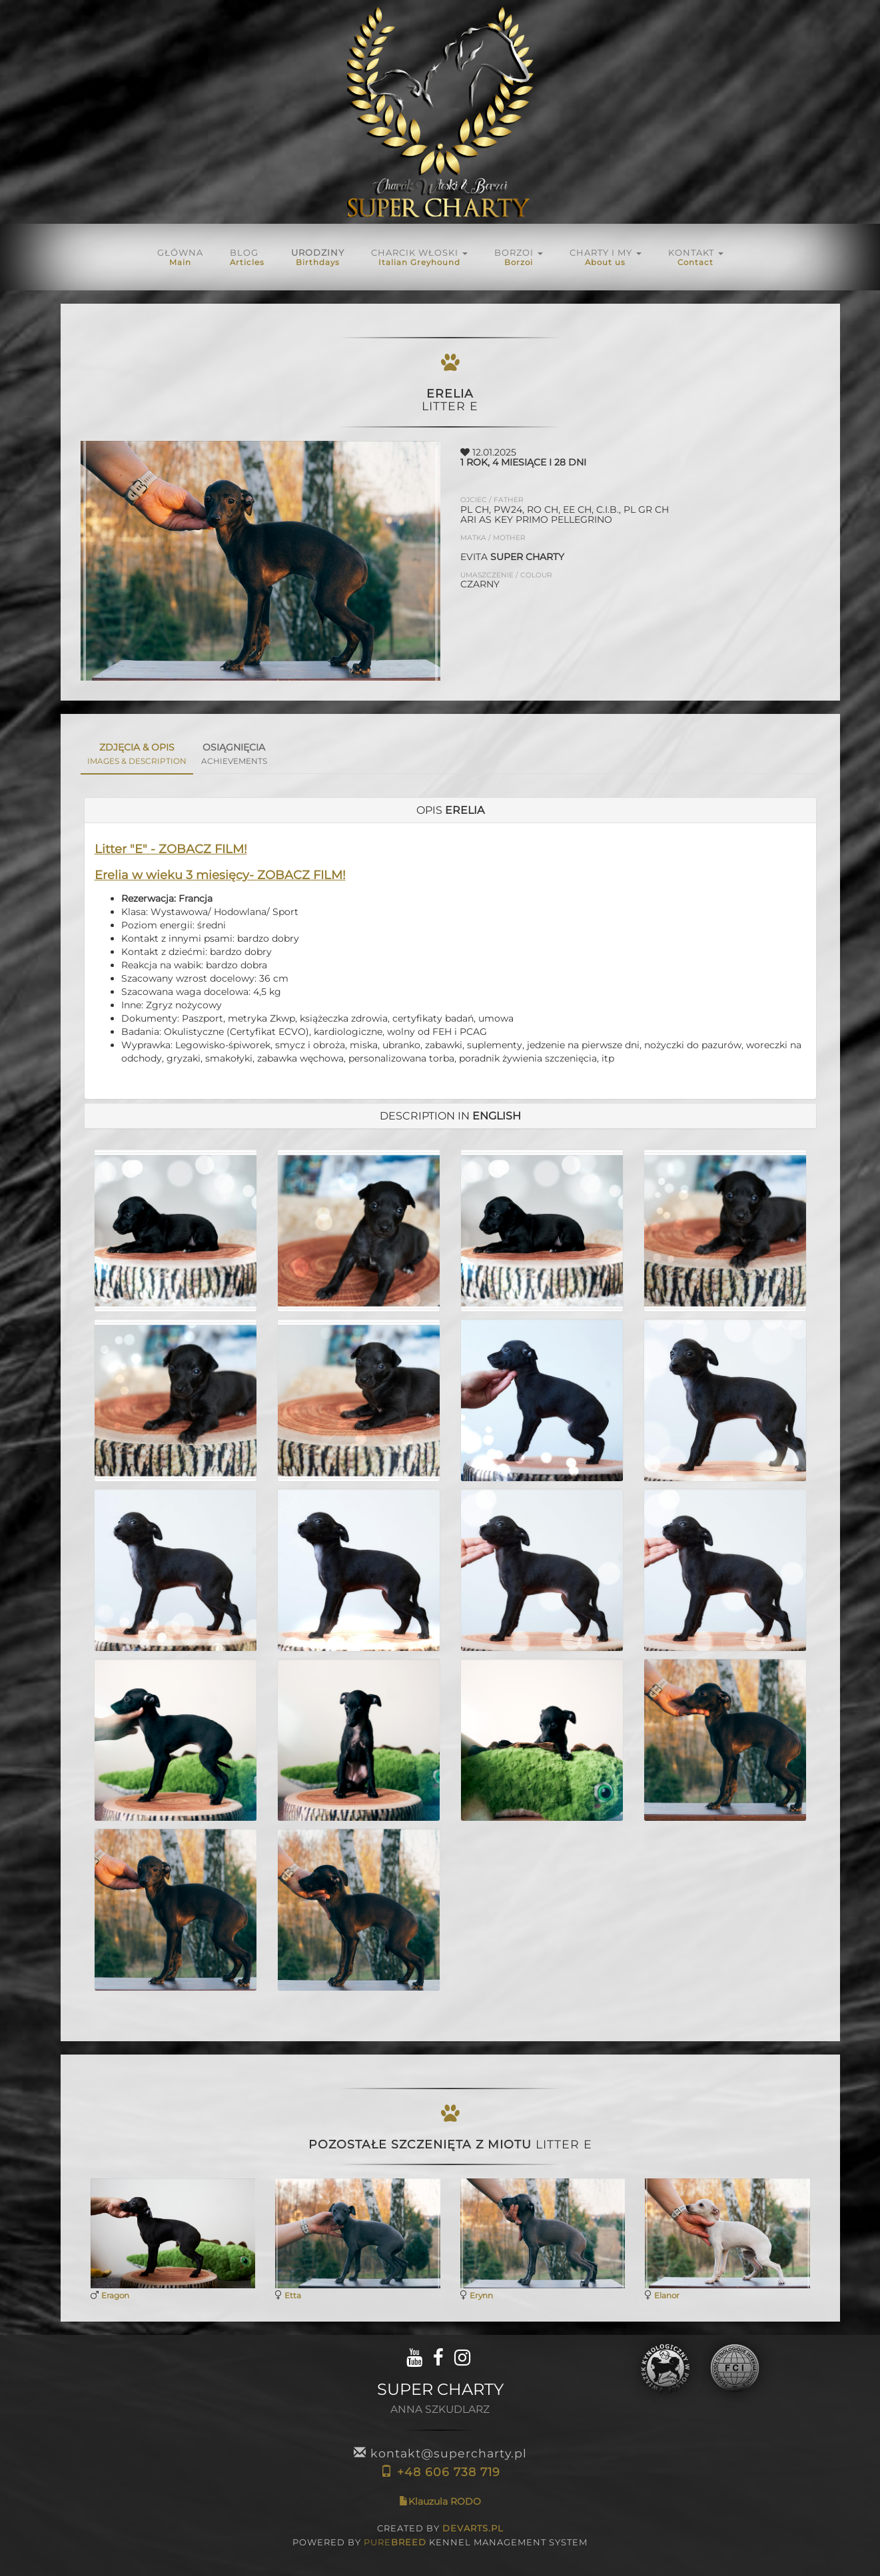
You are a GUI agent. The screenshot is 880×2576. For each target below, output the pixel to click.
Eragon (115, 2295)
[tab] (450, 810)
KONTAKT (695, 257)
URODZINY (317, 257)
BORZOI (518, 257)
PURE (395, 2542)
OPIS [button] (450, 810)
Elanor (666, 2295)
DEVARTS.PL (473, 2528)
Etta (292, 2295)
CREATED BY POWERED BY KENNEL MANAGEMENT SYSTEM (440, 2535)
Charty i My (606, 257)
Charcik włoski (419, 257)
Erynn (481, 2295)
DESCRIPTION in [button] (450, 1116)
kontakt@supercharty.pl (440, 2453)
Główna (180, 257)
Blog (247, 257)
